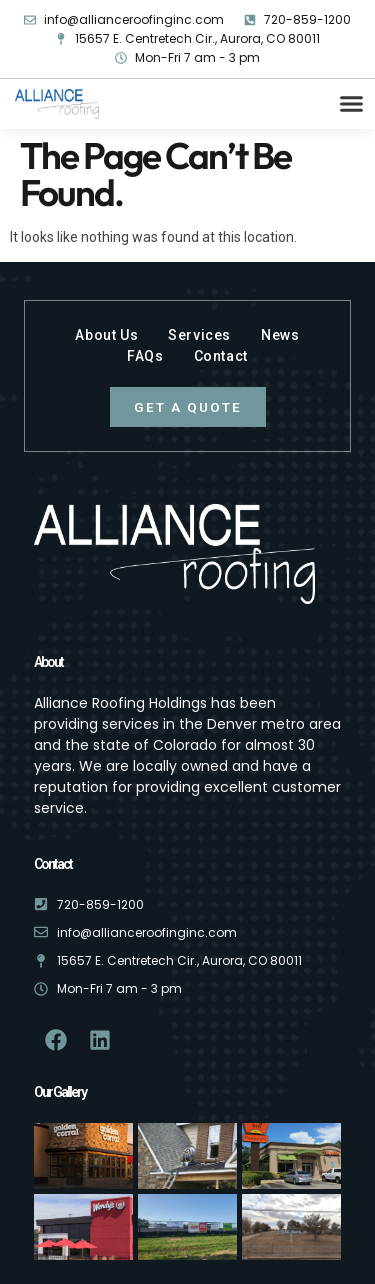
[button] (352, 104)
